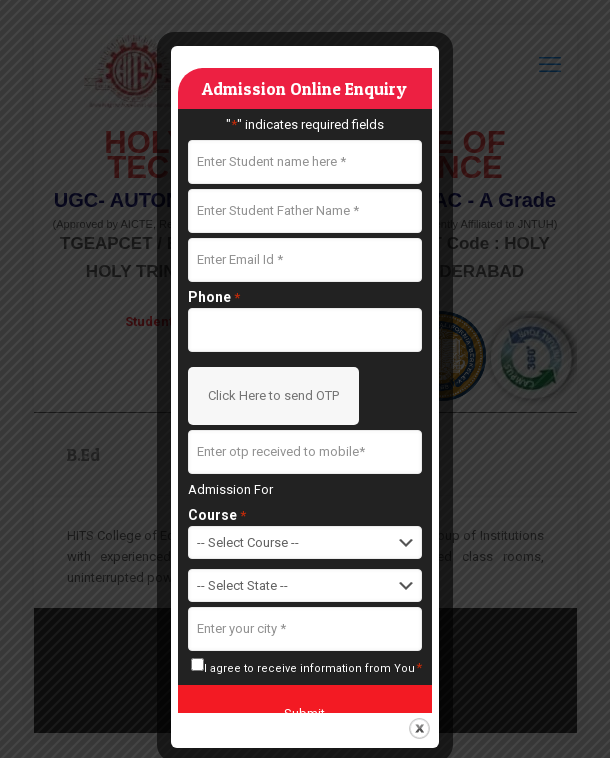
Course (217, 515)
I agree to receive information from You (313, 668)
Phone (214, 297)
